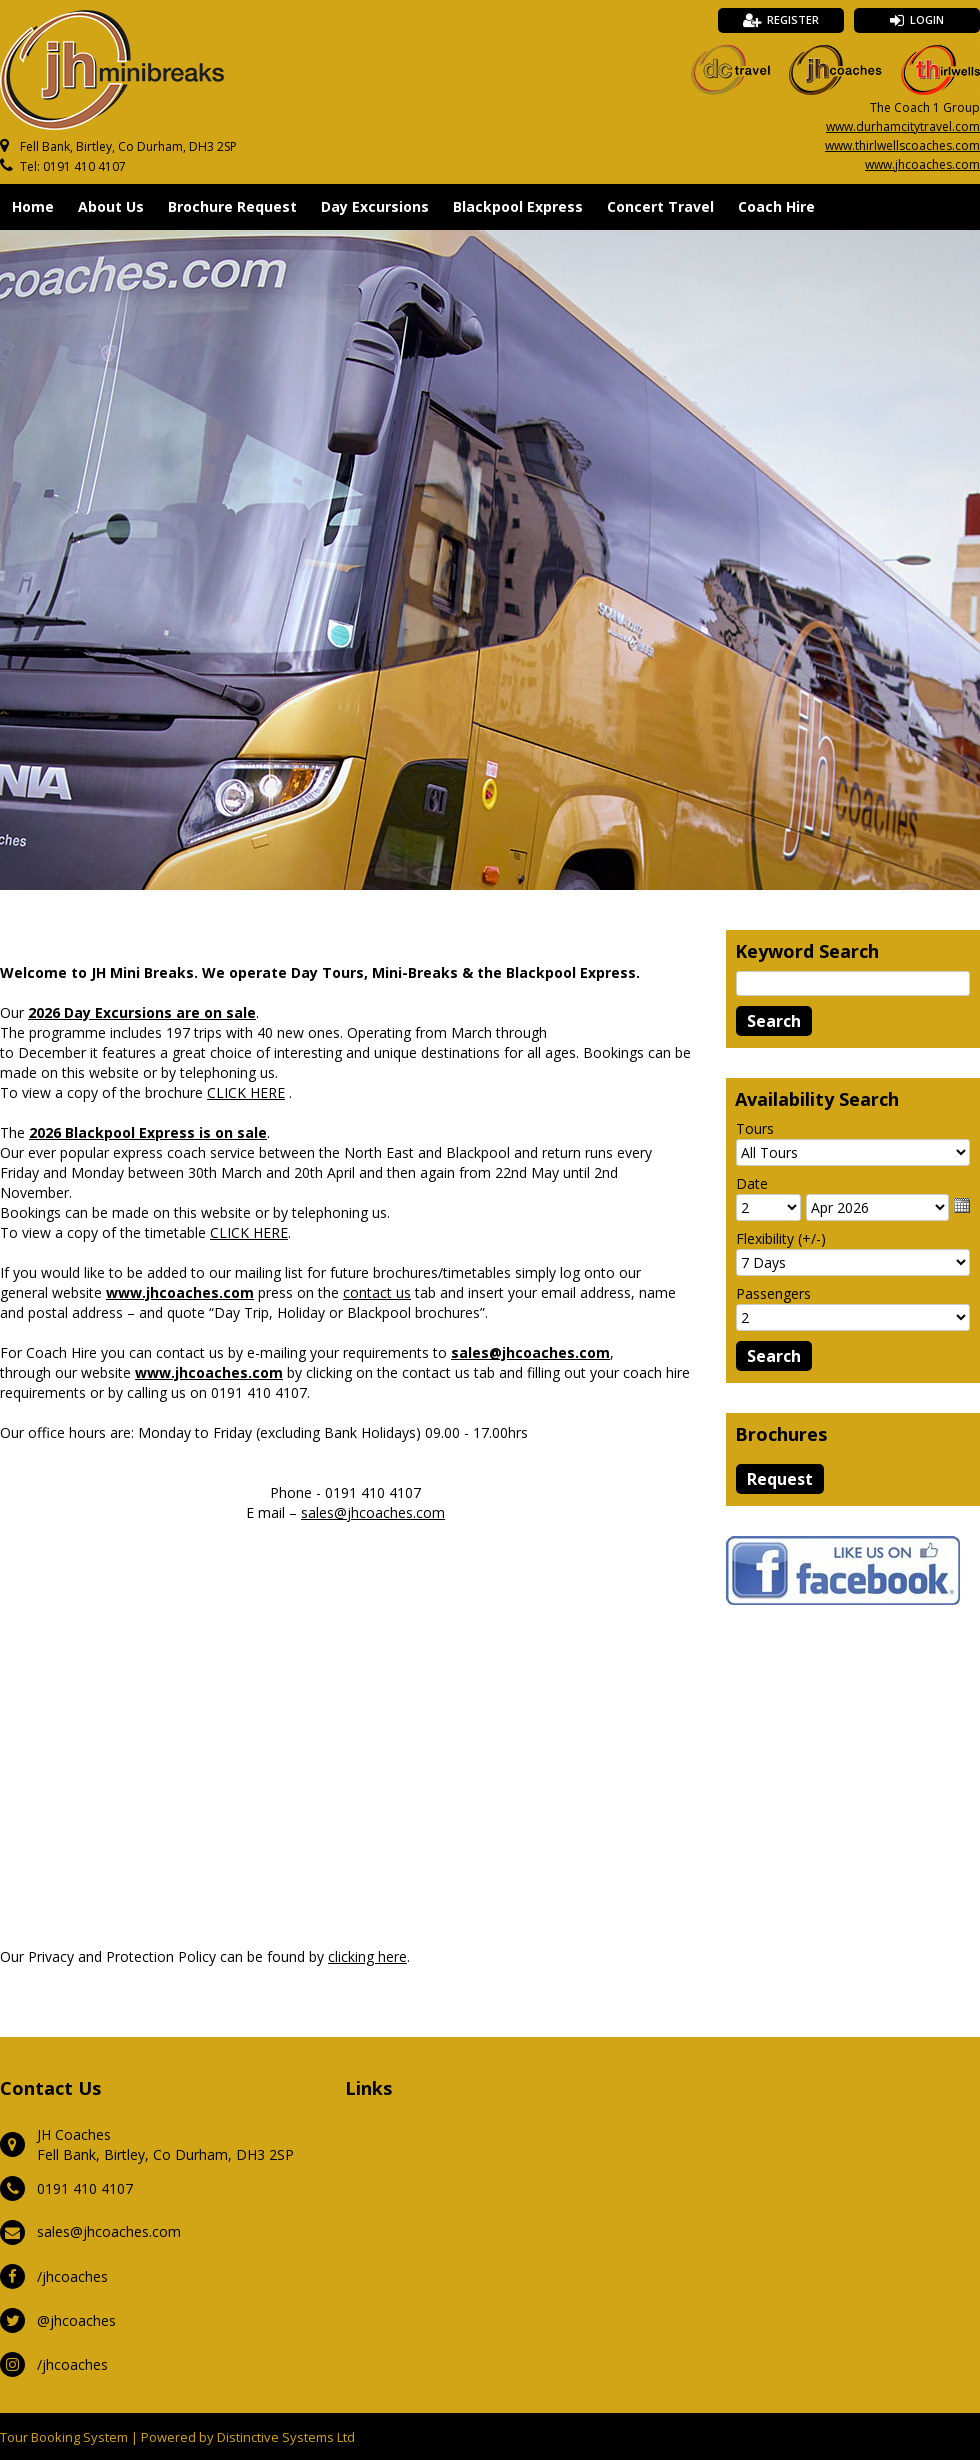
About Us (111, 206)
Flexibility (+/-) (781, 1238)
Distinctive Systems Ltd (286, 2437)
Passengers (773, 1293)
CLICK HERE (246, 1092)
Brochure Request (232, 206)
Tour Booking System (64, 2437)
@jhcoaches (76, 2320)
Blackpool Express (518, 206)
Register (793, 19)
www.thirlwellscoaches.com (902, 145)
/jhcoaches (72, 2276)
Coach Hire (776, 206)
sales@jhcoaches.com (373, 1512)
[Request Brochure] (780, 1479)
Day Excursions (375, 206)
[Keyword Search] (853, 983)
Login (927, 19)
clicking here (367, 1956)
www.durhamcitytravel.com (903, 126)
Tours (755, 1128)
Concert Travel (660, 206)
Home (33, 206)
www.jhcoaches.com (922, 164)
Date (752, 1183)
